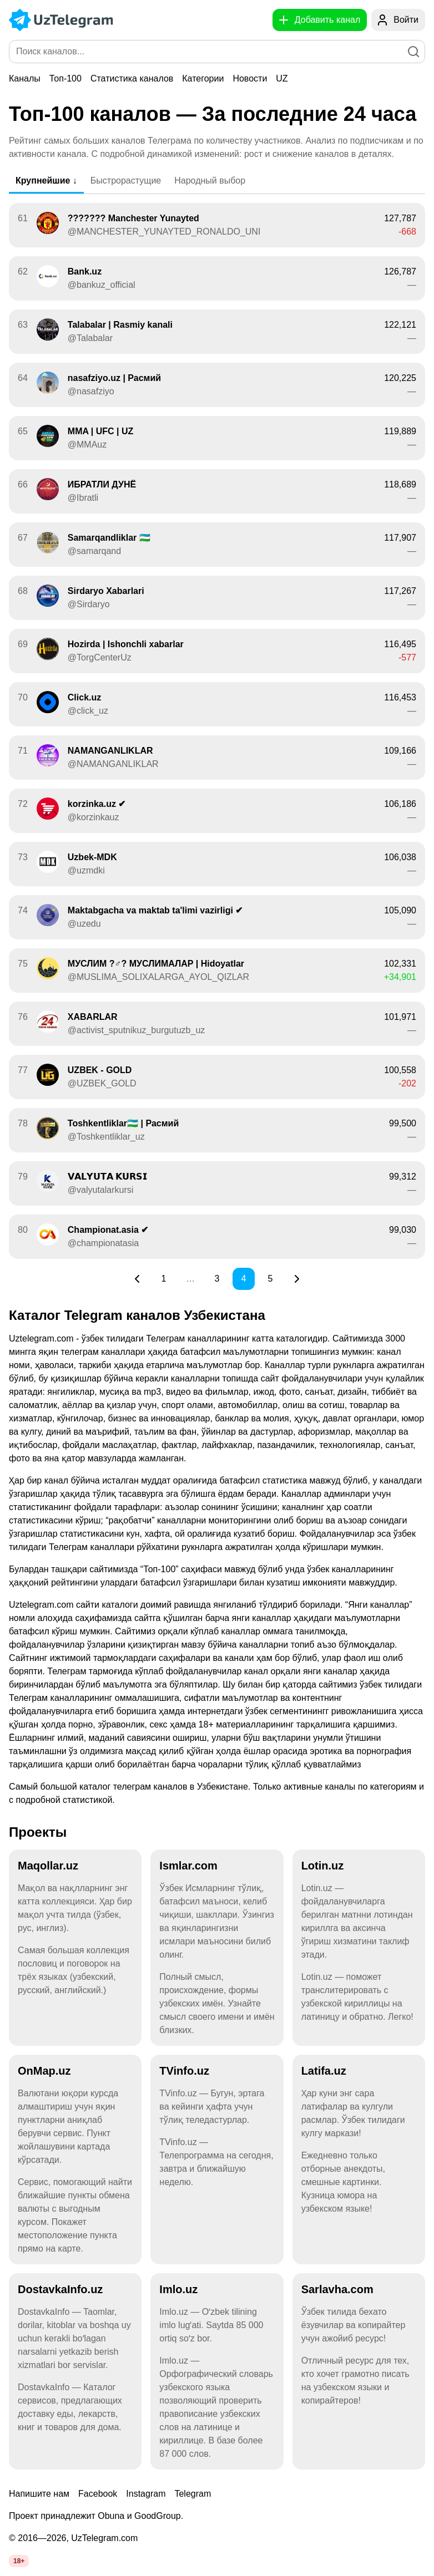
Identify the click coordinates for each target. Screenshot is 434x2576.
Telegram (192, 2493)
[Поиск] (413, 51)
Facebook (97, 2493)
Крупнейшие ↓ (46, 180)
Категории (203, 78)
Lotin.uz (322, 1865)
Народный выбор (209, 180)
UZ (281, 78)
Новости (250, 78)
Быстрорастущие (125, 180)
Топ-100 (65, 78)
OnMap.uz (44, 2071)
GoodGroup (157, 2516)
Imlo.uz (178, 2289)
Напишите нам (39, 2493)
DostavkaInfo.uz (60, 2289)
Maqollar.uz (48, 1865)
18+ (18, 2561)
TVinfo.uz (184, 2071)
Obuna (111, 2516)
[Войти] (398, 20)
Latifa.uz (323, 2071)
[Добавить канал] (319, 20)
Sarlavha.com (337, 2289)
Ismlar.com (188, 1865)
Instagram (145, 2493)
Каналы (25, 78)
